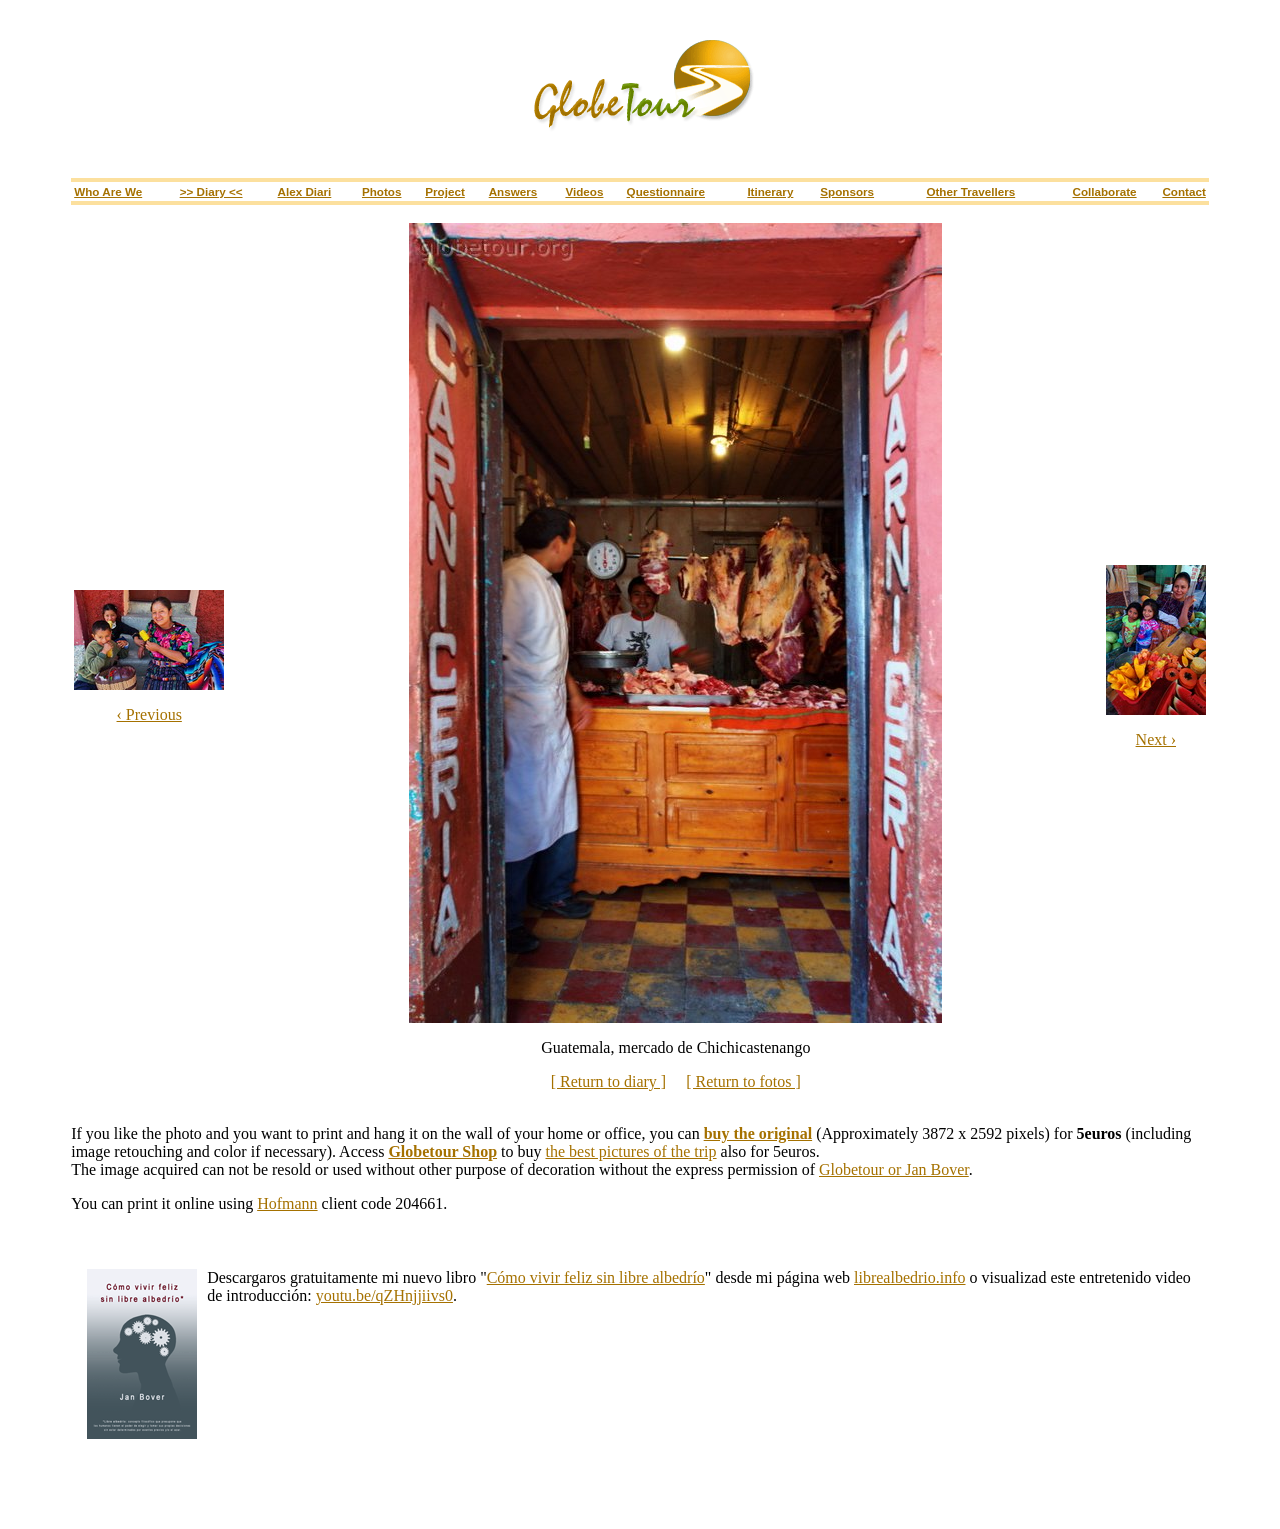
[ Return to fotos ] (743, 1081)
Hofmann (287, 1203)
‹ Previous (149, 714)
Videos (584, 191)
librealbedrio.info (910, 1277)
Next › (1156, 739)
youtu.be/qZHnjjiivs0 (384, 1295)
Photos (382, 191)
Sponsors (847, 191)
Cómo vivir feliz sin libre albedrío (596, 1277)
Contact (1183, 191)
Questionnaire (666, 191)
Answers (513, 191)
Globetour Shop (442, 1151)
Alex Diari (305, 191)
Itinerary (770, 191)
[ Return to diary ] (609, 1081)
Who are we (108, 191)
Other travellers (970, 191)
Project (445, 191)
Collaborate (1104, 191)
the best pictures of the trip (631, 1151)
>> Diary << (211, 191)
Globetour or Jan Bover (894, 1169)
